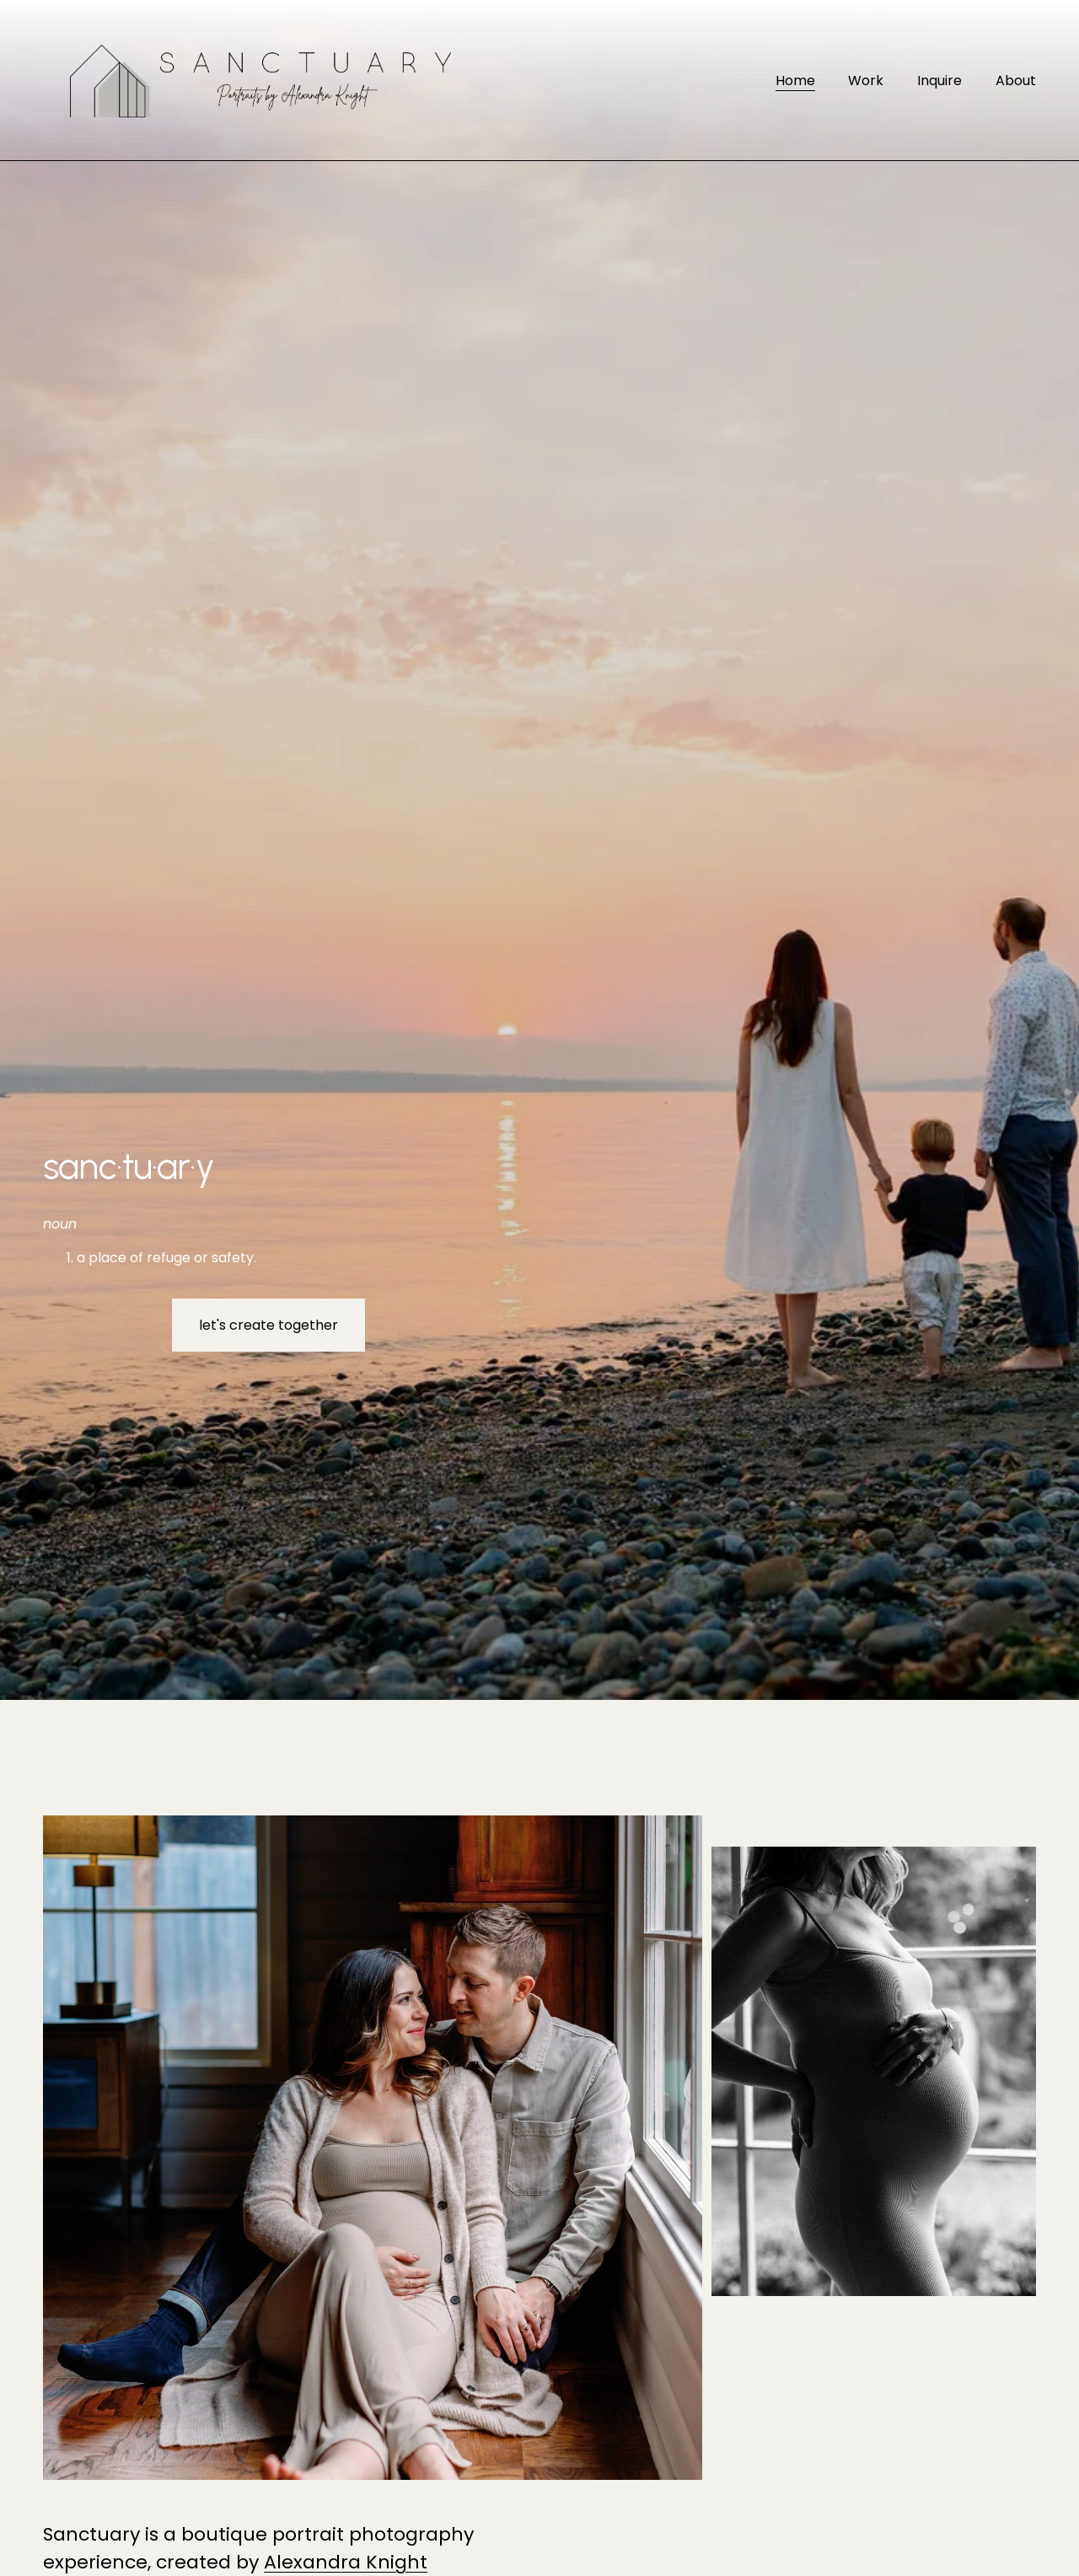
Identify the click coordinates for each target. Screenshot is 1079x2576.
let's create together (268, 1325)
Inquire (939, 80)
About (1016, 80)
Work (865, 80)
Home (795, 80)
